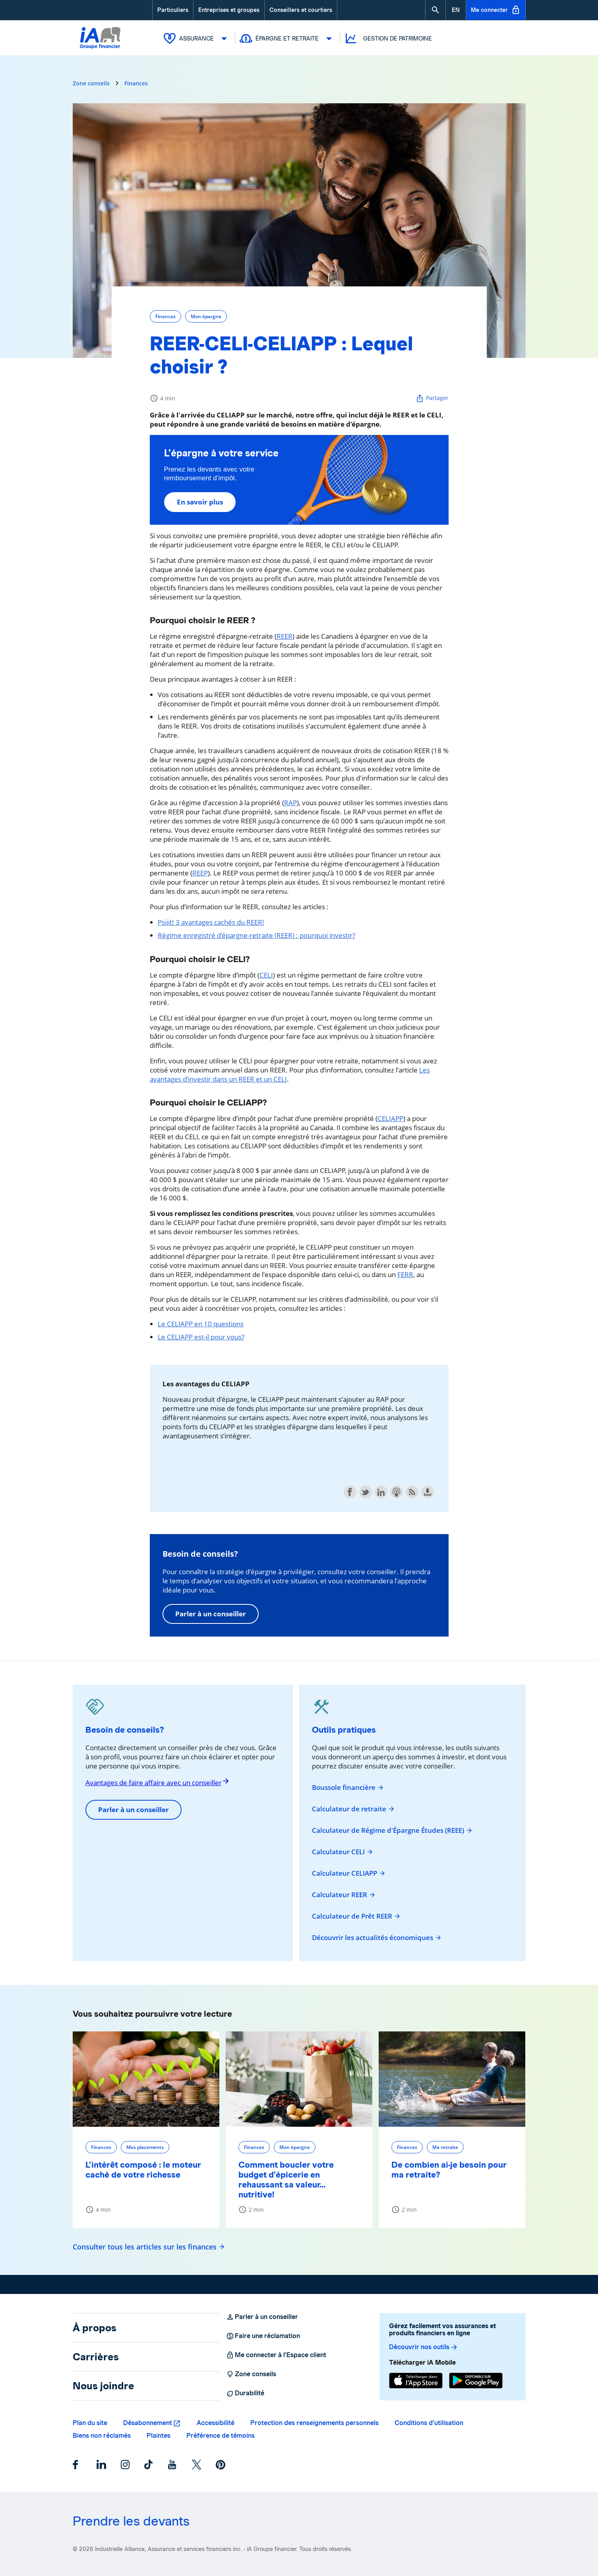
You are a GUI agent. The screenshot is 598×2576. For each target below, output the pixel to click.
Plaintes (158, 2435)
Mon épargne (206, 316)
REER (284, 635)
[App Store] (416, 2381)
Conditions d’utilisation (429, 2422)
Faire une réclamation (263, 2336)
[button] (435, 10)
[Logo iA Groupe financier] (100, 46)
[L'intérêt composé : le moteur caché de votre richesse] (146, 2078)
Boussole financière (348, 1787)
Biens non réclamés (102, 2435)
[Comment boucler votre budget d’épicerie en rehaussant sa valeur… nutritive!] (299, 2078)
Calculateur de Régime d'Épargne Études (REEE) (392, 1830)
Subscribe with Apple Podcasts (396, 1491)
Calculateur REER (344, 1894)
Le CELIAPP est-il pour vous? (201, 1336)
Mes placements (145, 2146)
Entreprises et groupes (228, 10)
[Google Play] (476, 2381)
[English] (456, 10)
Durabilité (245, 2393)
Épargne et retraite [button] (287, 38)
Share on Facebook (350, 1491)
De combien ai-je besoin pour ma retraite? (449, 2169)
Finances (136, 83)
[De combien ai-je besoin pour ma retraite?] (452, 2078)
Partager (432, 398)
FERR (405, 1274)
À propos (94, 2327)
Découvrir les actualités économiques (377, 1937)
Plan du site (90, 2422)
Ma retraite (445, 2146)
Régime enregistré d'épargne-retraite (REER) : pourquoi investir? (256, 934)
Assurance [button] (197, 38)
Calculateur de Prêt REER (356, 1915)
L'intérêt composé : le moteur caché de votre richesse (143, 2169)
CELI (266, 974)
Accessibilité (215, 2422)
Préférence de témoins (220, 2435)
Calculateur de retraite (353, 1808)
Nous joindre (103, 2385)
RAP (290, 802)
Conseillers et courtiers (300, 10)
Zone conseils (91, 83)
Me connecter (496, 10)
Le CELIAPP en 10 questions (201, 1323)
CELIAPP (390, 1118)
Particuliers (172, 10)
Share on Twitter (365, 1491)
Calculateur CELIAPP (349, 1873)
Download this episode (427, 1491)
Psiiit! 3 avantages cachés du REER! (211, 921)
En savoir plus (200, 501)
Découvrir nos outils (423, 2347)
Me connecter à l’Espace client (276, 2355)
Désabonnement (147, 2422)
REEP (200, 872)
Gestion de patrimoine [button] (388, 38)
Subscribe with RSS (412, 1491)
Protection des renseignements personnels (314, 2422)
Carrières (96, 2356)
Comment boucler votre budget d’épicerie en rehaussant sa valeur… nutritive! (286, 2179)
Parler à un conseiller (210, 1613)
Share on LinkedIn (381, 1491)
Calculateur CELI (343, 1851)
